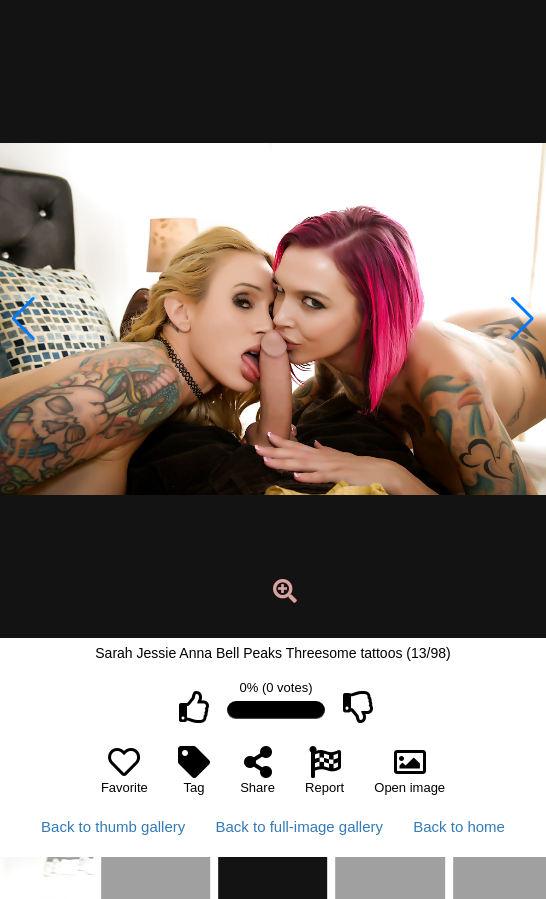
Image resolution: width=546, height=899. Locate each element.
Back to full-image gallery (299, 826)
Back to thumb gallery (113, 826)
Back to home (459, 826)
